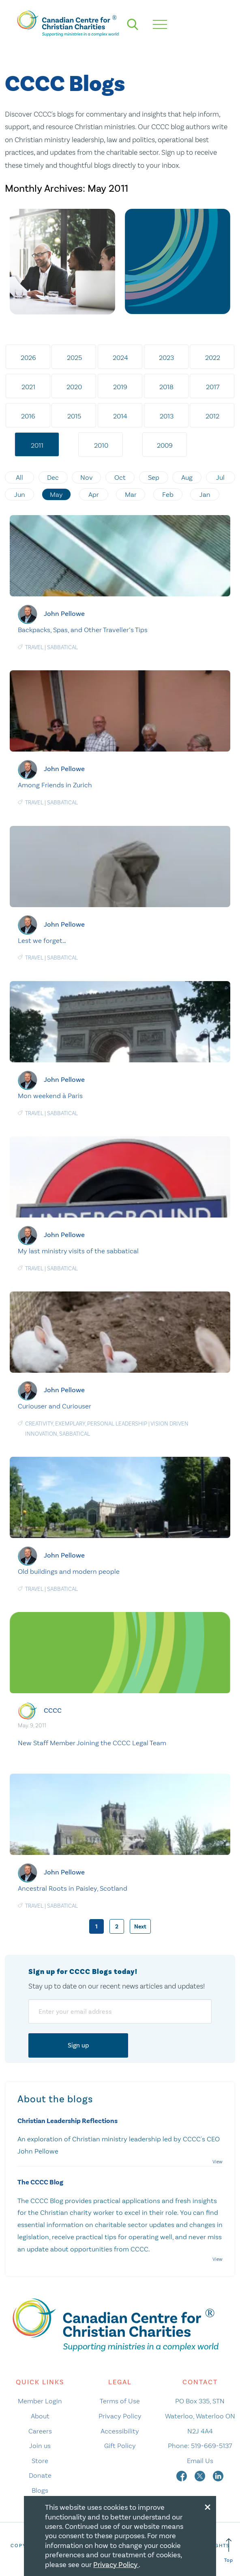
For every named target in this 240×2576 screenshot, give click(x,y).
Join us (40, 2446)
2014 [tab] (120, 416)
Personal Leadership (117, 1423)
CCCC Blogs (65, 84)
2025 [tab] (74, 357)
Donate (40, 2475)
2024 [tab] (120, 357)
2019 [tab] (120, 387)
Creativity (39, 1423)
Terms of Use (120, 2401)
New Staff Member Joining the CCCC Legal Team (92, 1743)
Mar (131, 494)
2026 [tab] (28, 357)
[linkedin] (218, 2475)
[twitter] (201, 2475)
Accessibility (120, 2431)
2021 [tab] (28, 387)
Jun (19, 494)
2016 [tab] (28, 416)
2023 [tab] (166, 357)
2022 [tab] (212, 357)
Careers (40, 2431)
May (56, 494)
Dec (53, 477)
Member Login (40, 2401)
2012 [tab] (212, 416)
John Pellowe (64, 613)
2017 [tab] (212, 387)
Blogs (40, 2490)
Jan (204, 494)
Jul (220, 477)
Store (40, 2461)
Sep (153, 477)
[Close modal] (207, 2505)
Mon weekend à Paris (50, 1096)
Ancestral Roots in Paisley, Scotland (72, 1888)
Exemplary (70, 1423)
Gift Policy (120, 2446)
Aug (187, 477)
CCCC (53, 1710)
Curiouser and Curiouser (54, 1406)
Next (140, 1926)
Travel (34, 647)
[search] (132, 24)
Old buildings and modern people (69, 1571)
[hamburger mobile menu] (160, 24)
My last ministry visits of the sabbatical (78, 1251)
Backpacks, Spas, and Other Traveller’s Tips (83, 630)
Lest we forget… (42, 940)
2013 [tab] (167, 416)
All (19, 477)
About (40, 2416)
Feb (168, 494)
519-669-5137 (211, 2446)
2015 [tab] (74, 416)
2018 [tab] (166, 387)
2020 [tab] (74, 387)
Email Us (200, 2461)
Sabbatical (62, 647)
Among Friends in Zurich (55, 785)
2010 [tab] (101, 445)
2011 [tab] (37, 445)
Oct (120, 477)
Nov (86, 477)
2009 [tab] (165, 445)
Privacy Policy (120, 2416)
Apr (93, 494)
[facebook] (182, 2475)
